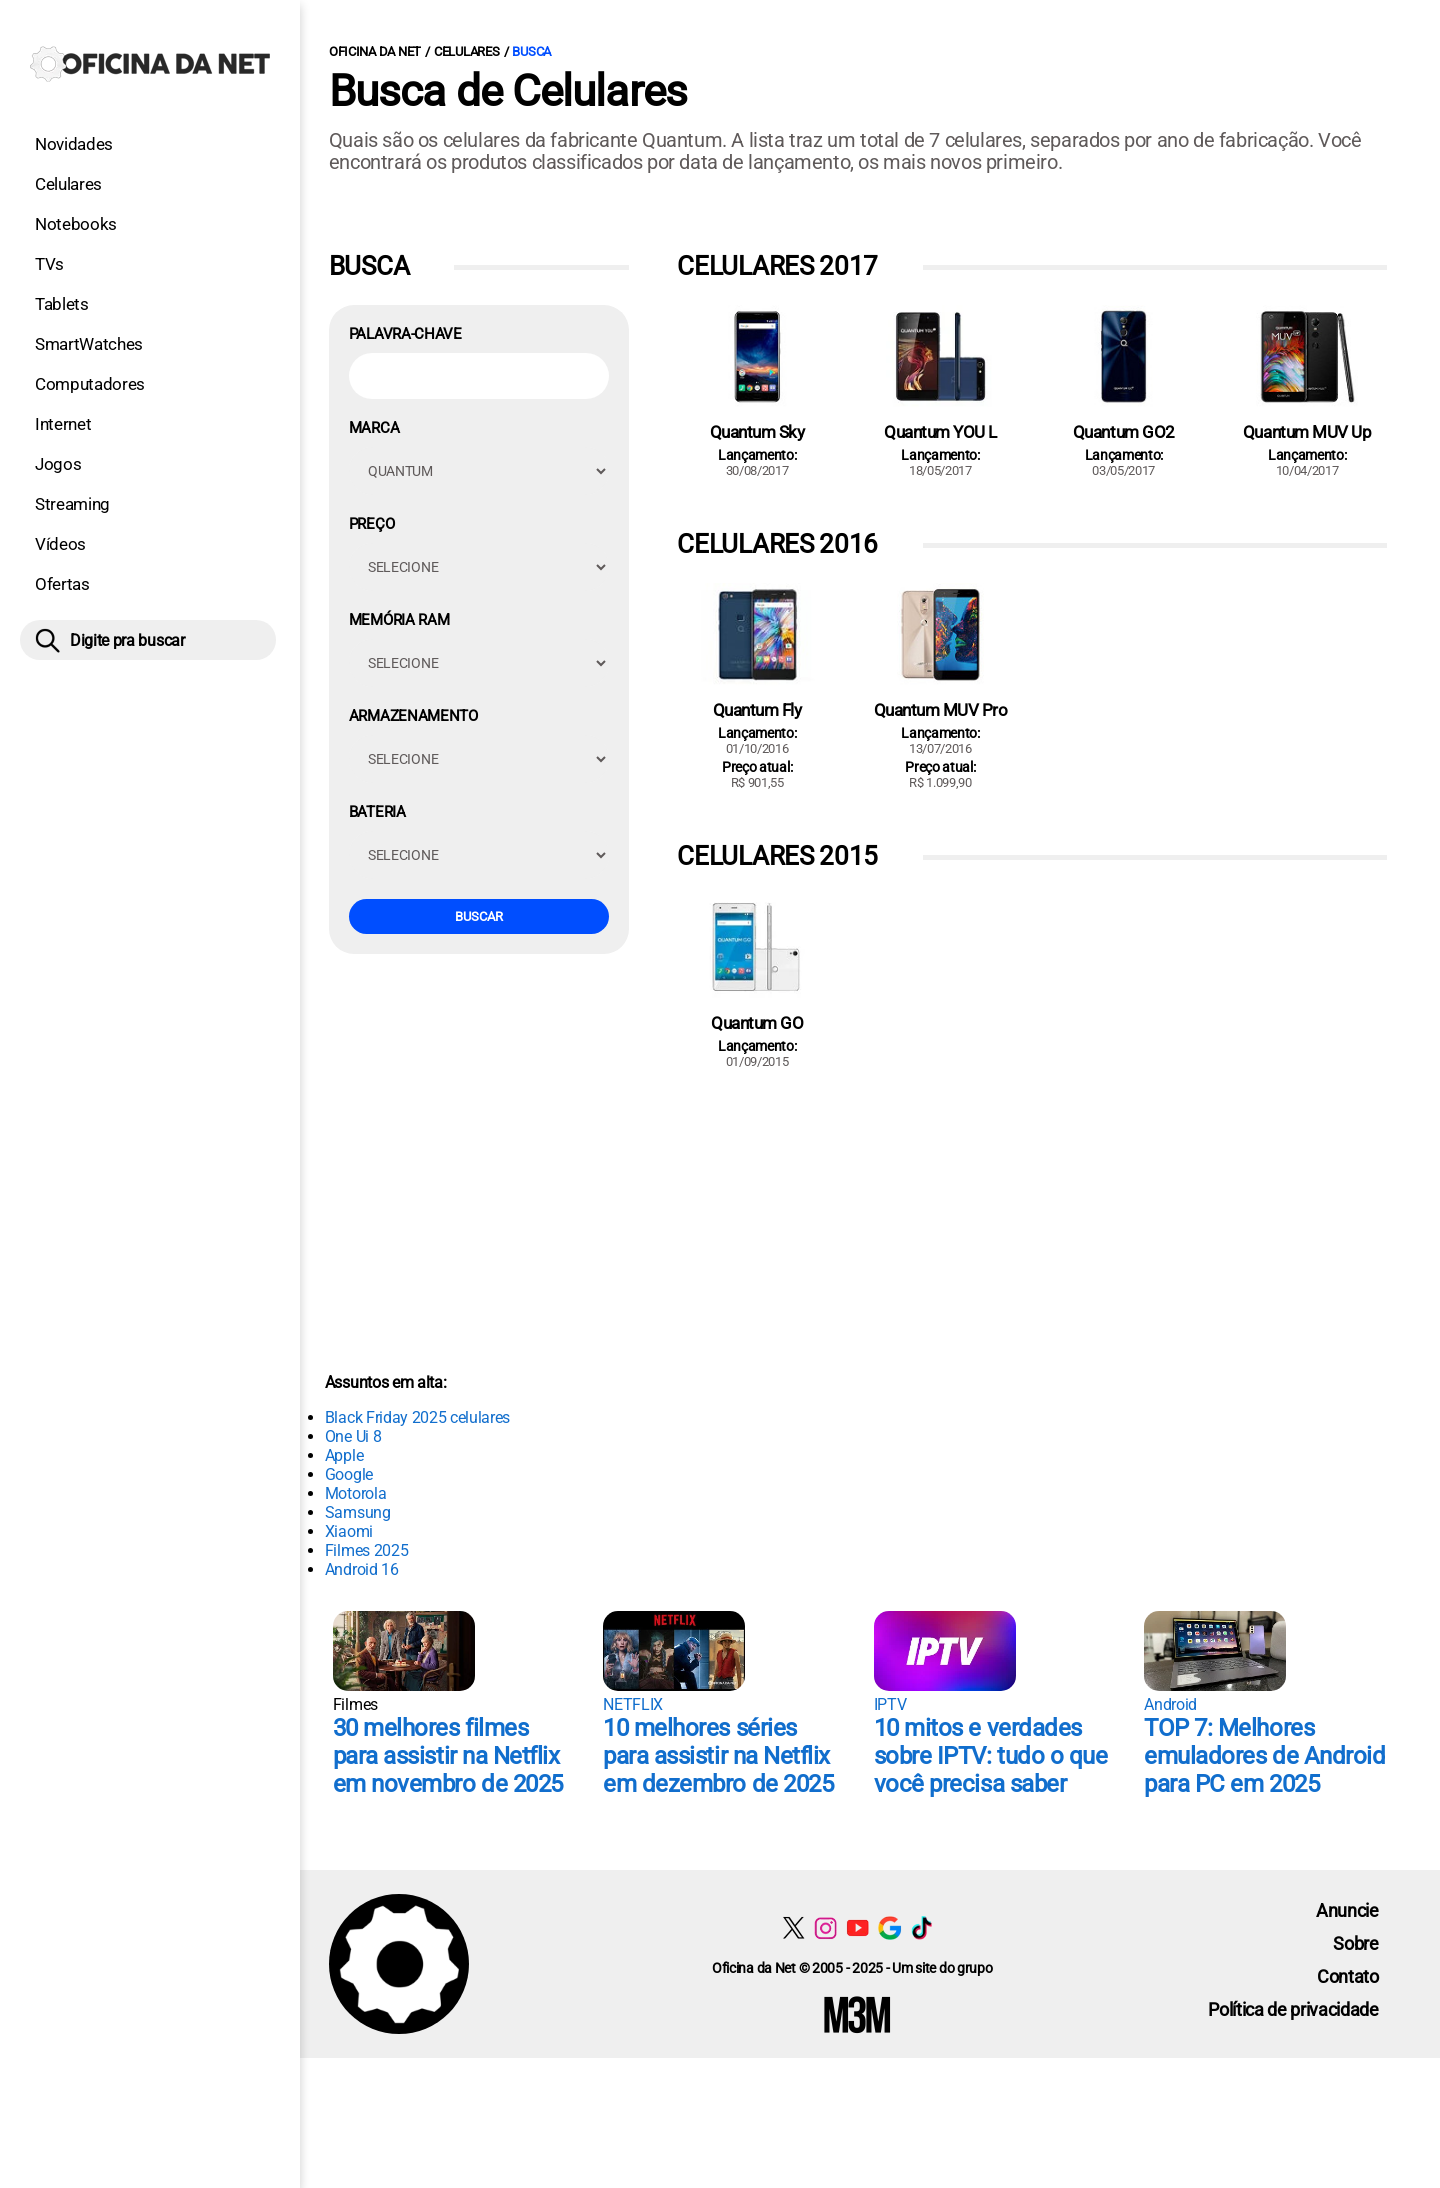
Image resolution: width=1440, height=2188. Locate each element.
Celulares (68, 184)
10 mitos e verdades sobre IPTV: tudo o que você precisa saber (990, 1756)
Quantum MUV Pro (941, 710)
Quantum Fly (757, 710)
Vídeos (60, 544)
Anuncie (1347, 1910)
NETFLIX (633, 1704)
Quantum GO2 (1124, 432)
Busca (531, 51)
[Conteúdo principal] (720, 1029)
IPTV (890, 1704)
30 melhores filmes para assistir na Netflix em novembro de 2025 (448, 1756)
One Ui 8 (353, 1436)
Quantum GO (757, 1023)
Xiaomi (349, 1531)
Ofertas (62, 584)
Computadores (90, 384)
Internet (63, 424)
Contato (1348, 1976)
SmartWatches (89, 344)
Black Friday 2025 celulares (417, 1417)
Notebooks (76, 224)
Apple (344, 1455)
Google (349, 1474)
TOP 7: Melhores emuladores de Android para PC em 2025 (1264, 1756)
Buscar (479, 916)
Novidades (74, 144)
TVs (49, 264)
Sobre (1355, 1943)
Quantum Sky (757, 432)
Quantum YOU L (940, 432)
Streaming (72, 504)
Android (1170, 1704)
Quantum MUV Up (1307, 432)
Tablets (62, 304)
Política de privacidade (1293, 2009)
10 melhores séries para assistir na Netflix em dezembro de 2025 (718, 1756)
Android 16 (362, 1569)
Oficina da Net (375, 51)
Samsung (358, 1512)
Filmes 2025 (366, 1550)
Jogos (58, 464)
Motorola (355, 1493)
